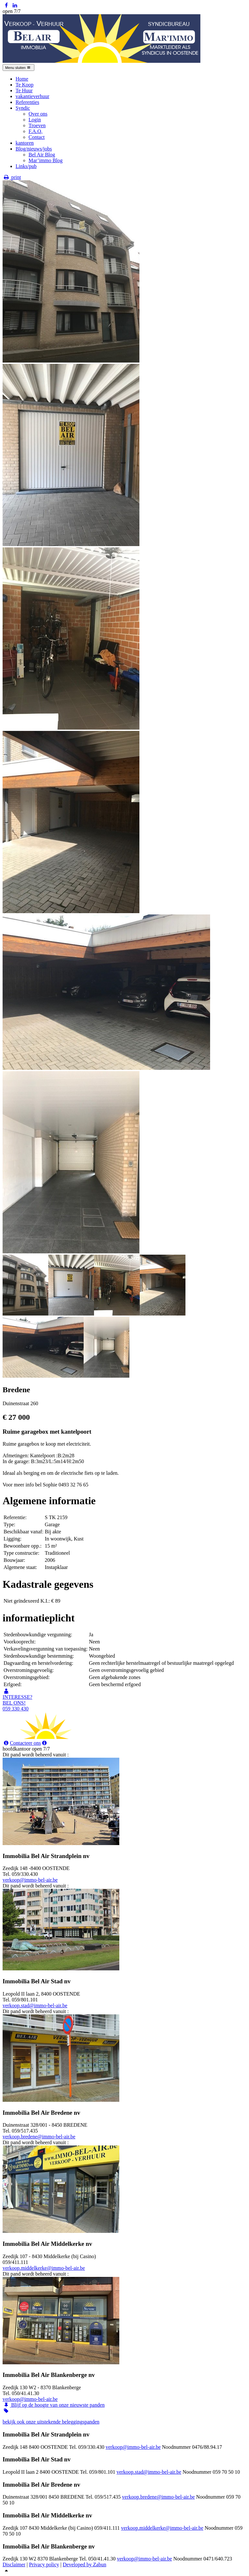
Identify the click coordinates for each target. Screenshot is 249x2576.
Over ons (38, 114)
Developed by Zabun (84, 2564)
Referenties (27, 102)
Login (35, 119)
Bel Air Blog (42, 154)
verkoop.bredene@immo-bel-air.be (39, 2136)
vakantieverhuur (32, 96)
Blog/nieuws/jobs (34, 148)
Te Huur (24, 90)
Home (22, 79)
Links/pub (26, 166)
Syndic (23, 108)
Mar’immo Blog (46, 160)
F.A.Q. (35, 131)
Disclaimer (14, 2564)
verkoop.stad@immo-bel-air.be (35, 2005)
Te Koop (24, 84)
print (12, 177)
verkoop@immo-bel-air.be (30, 1880)
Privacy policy (44, 2564)
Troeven (37, 125)
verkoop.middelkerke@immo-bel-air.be (44, 2268)
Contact (37, 137)
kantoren (25, 143)
